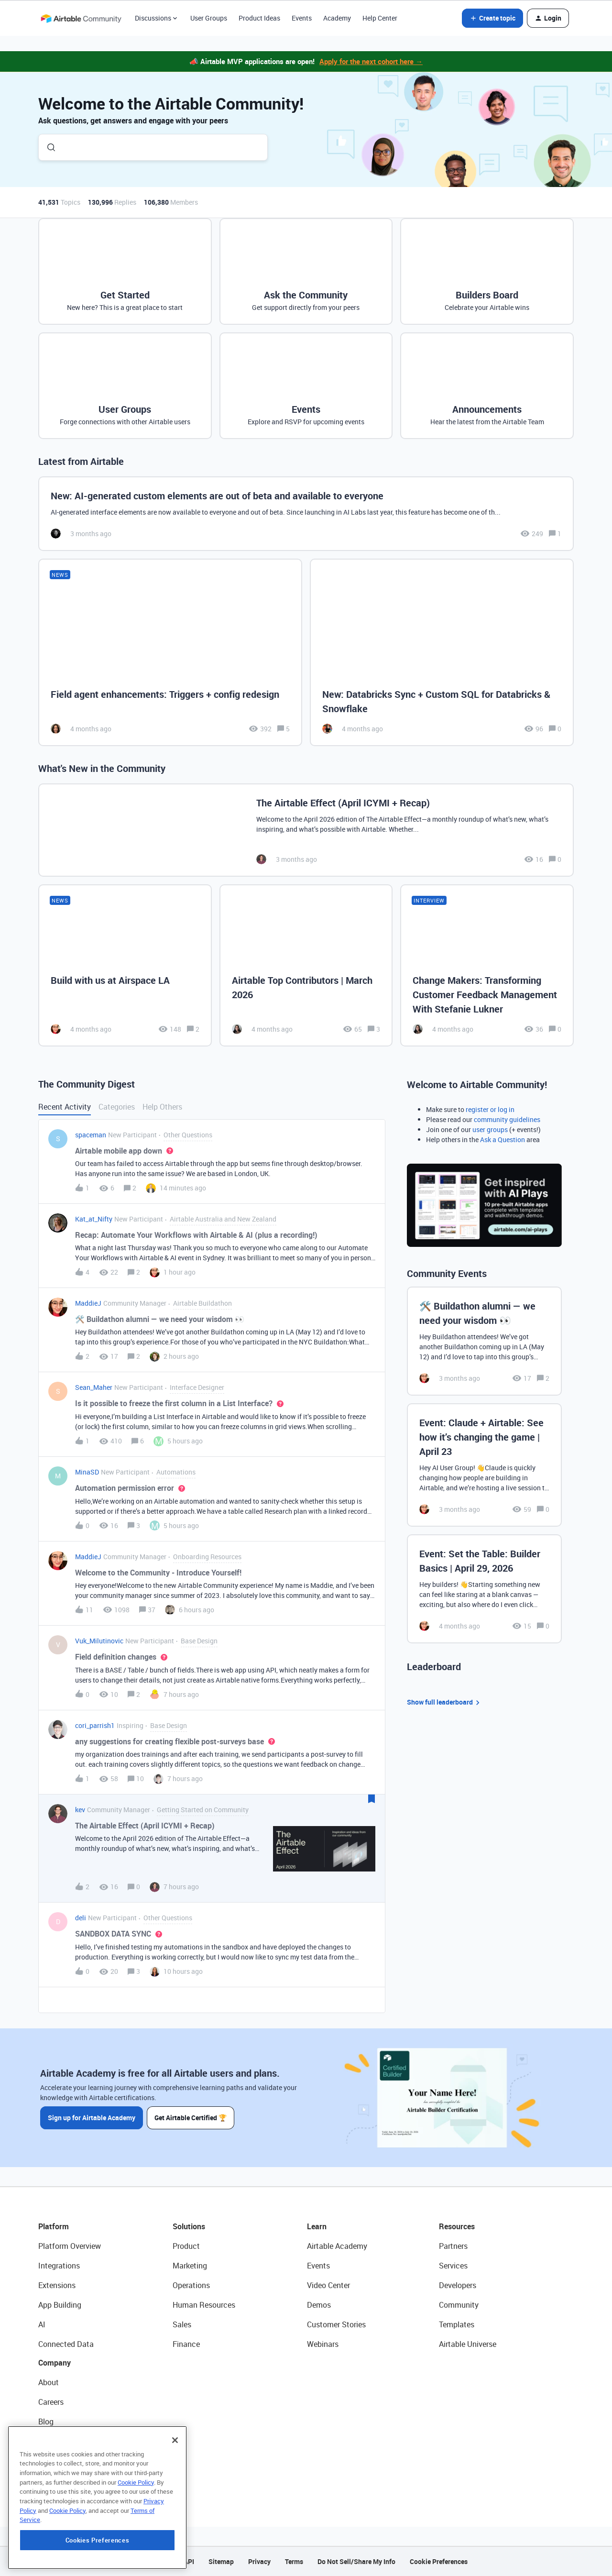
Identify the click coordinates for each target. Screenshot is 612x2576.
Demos (319, 2305)
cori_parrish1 (95, 1725)
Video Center (328, 2285)
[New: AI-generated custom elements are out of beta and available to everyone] (306, 513)
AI (41, 2324)
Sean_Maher (93, 1387)
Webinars (323, 2344)
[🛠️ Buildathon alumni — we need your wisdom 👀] (484, 1341)
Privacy (259, 2561)
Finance (186, 2344)
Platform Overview (69, 2246)
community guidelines (507, 1119)
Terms (294, 2561)
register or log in (490, 1109)
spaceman (90, 1134)
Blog (46, 2421)
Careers (51, 2402)
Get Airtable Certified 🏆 (190, 2117)
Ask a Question (502, 1139)
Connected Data (66, 2344)
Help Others (162, 1106)
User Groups (208, 17)
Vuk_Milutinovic (99, 1640)
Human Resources (204, 2305)
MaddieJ (88, 1303)
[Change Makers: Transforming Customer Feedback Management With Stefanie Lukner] (487, 965)
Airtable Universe (467, 2344)
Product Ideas (259, 17)
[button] (492, 18)
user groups (490, 1129)
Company (54, 2362)
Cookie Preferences (439, 2561)
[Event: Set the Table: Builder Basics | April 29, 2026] (484, 1588)
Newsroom (56, 2460)
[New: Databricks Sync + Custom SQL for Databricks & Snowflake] (442, 653)
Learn (317, 2226)
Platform (53, 2226)
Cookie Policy (136, 2540)
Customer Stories (336, 2324)
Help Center (379, 17)
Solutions (189, 2226)
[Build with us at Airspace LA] (125, 965)
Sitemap (221, 2561)
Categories (116, 1106)
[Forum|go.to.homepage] (80, 18)
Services (453, 2265)
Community (459, 2305)
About (48, 2382)
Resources (457, 2226)
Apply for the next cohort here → (371, 61)
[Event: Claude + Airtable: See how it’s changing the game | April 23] (484, 1465)
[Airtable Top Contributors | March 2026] (306, 965)
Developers (457, 2285)
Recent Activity (64, 1106)
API (189, 2561)
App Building (59, 2305)
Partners (453, 2246)
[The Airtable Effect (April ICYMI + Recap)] (306, 830)
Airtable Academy (337, 2246)
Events (302, 17)
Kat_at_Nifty (93, 1218)
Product (186, 2246)
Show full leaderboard (444, 1702)
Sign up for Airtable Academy (91, 2117)
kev (80, 1809)
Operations (191, 2285)
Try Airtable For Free (72, 2480)
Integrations (59, 2265)
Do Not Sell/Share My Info (356, 2561)
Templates (456, 2324)
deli (80, 1917)
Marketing (190, 2265)
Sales (182, 2324)
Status (49, 2441)
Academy (337, 17)
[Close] (175, 2498)
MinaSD (87, 1471)
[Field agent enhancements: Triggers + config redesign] (170, 653)
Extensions (57, 2285)
